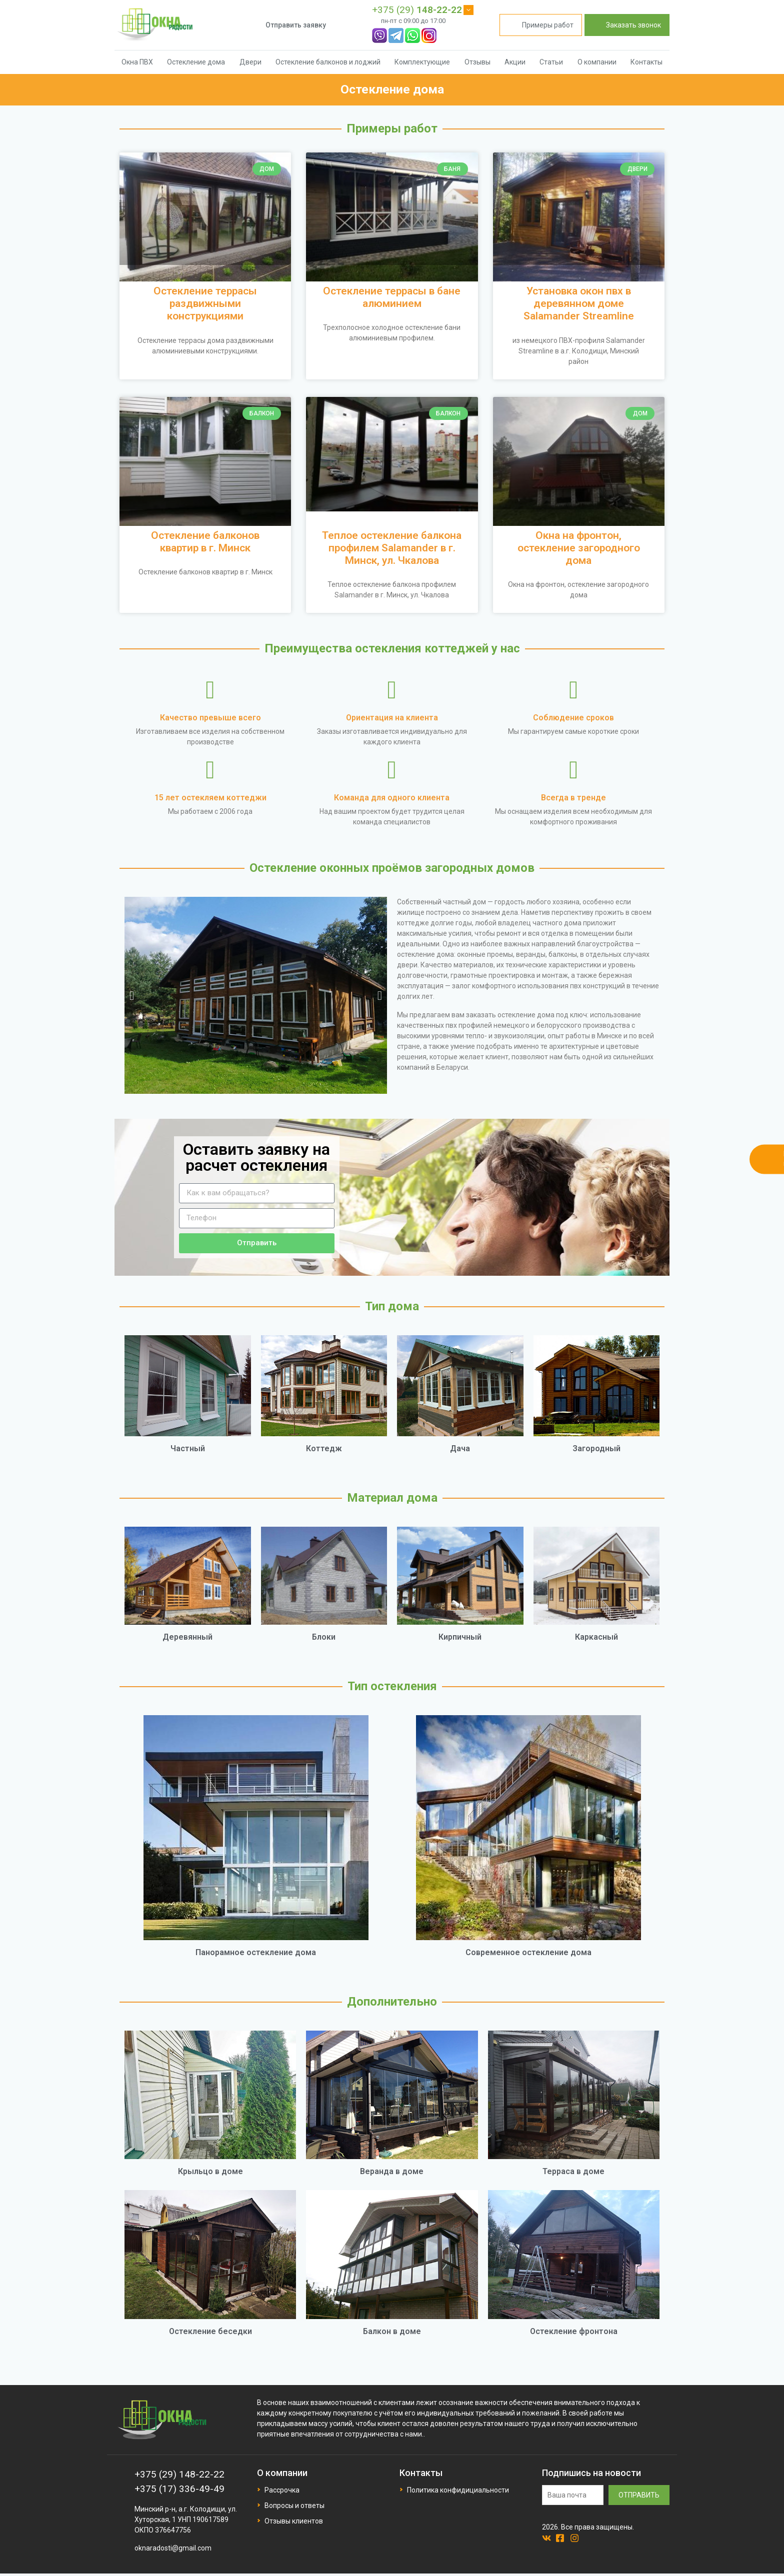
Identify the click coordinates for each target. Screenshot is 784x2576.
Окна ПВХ (137, 62)
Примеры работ (541, 25)
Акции (515, 62)
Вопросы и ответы (294, 2506)
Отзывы (477, 62)
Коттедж (324, 1448)
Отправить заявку (296, 25)
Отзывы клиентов (293, 2521)
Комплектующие (422, 62)
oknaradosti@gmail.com (173, 2548)
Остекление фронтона (574, 2331)
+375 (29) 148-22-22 (179, 2474)
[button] (132, 995)
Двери (251, 62)
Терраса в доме (573, 2171)
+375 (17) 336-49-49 (179, 2489)
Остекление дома (196, 62)
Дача (460, 1448)
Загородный (596, 1448)
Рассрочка (282, 2490)
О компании (597, 62)
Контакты (646, 62)
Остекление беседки (210, 2331)
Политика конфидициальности (458, 2490)
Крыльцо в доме (210, 2171)
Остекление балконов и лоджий (328, 62)
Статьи (551, 62)
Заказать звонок (627, 25)
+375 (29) (417, 9)
